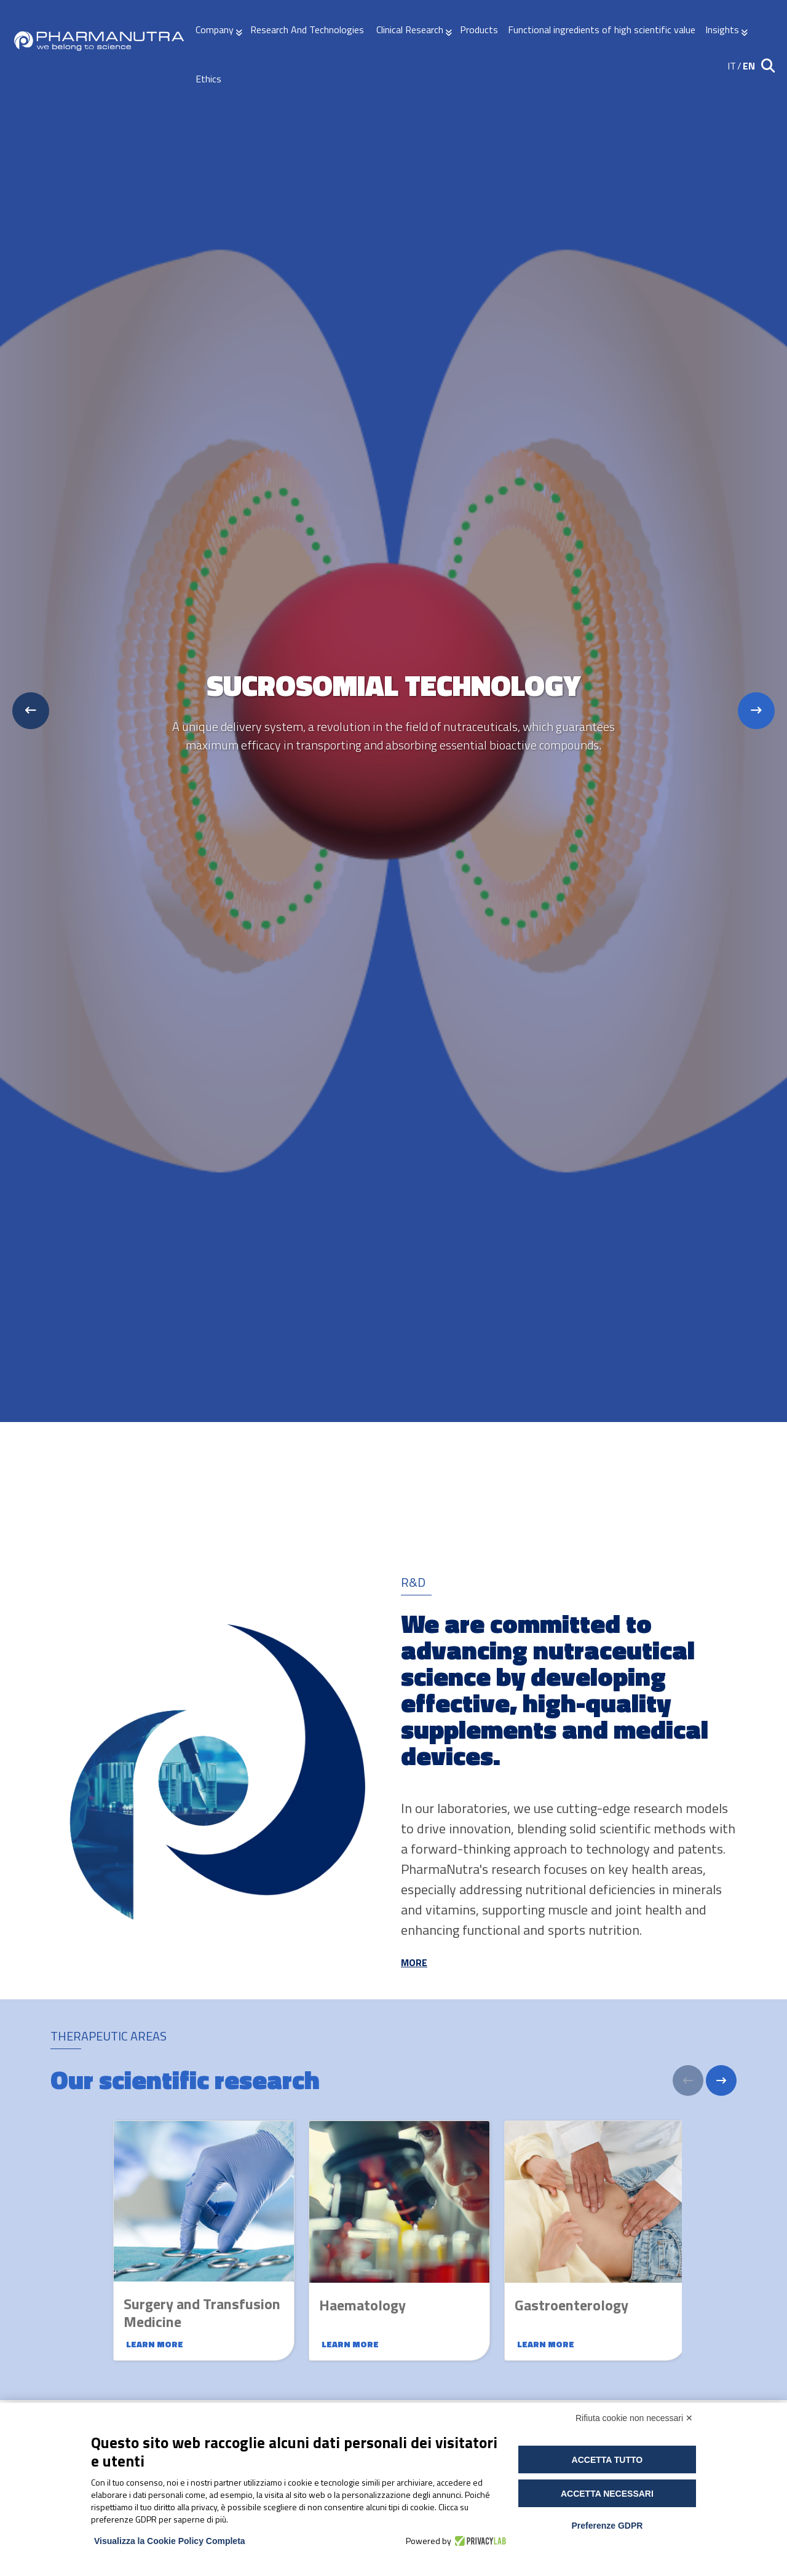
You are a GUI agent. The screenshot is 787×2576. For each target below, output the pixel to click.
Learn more (154, 2343)
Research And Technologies (308, 29)
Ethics (208, 78)
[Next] (721, 2080)
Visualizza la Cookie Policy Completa (169, 2541)
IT (731, 65)
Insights (722, 29)
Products (479, 29)
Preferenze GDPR (607, 2526)
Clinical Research (409, 29)
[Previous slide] (30, 710)
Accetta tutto (607, 2460)
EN (749, 65)
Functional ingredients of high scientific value (601, 29)
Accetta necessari (607, 2494)
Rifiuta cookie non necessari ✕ (634, 2418)
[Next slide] (756, 710)
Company (215, 29)
